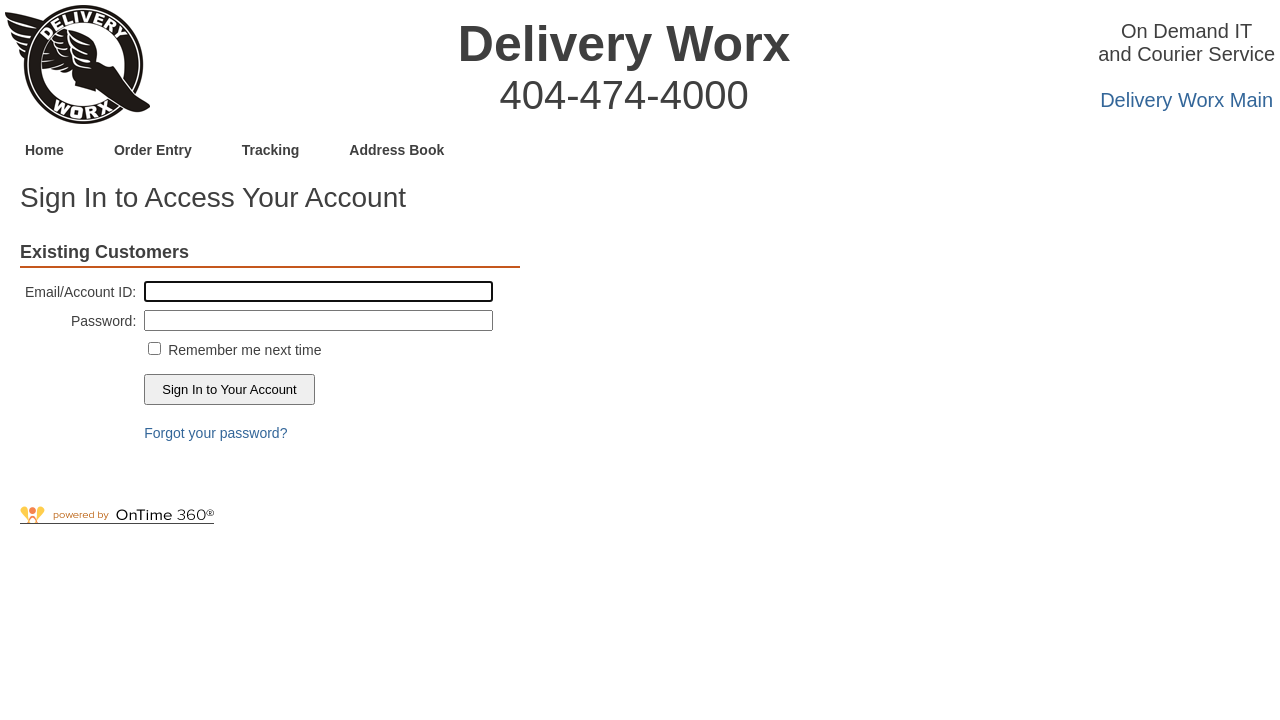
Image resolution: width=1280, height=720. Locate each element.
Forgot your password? (215, 433)
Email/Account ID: (80, 292)
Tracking (271, 150)
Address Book (396, 150)
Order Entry (153, 150)
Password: (103, 321)
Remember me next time (242, 350)
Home (44, 150)
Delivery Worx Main (1186, 100)
